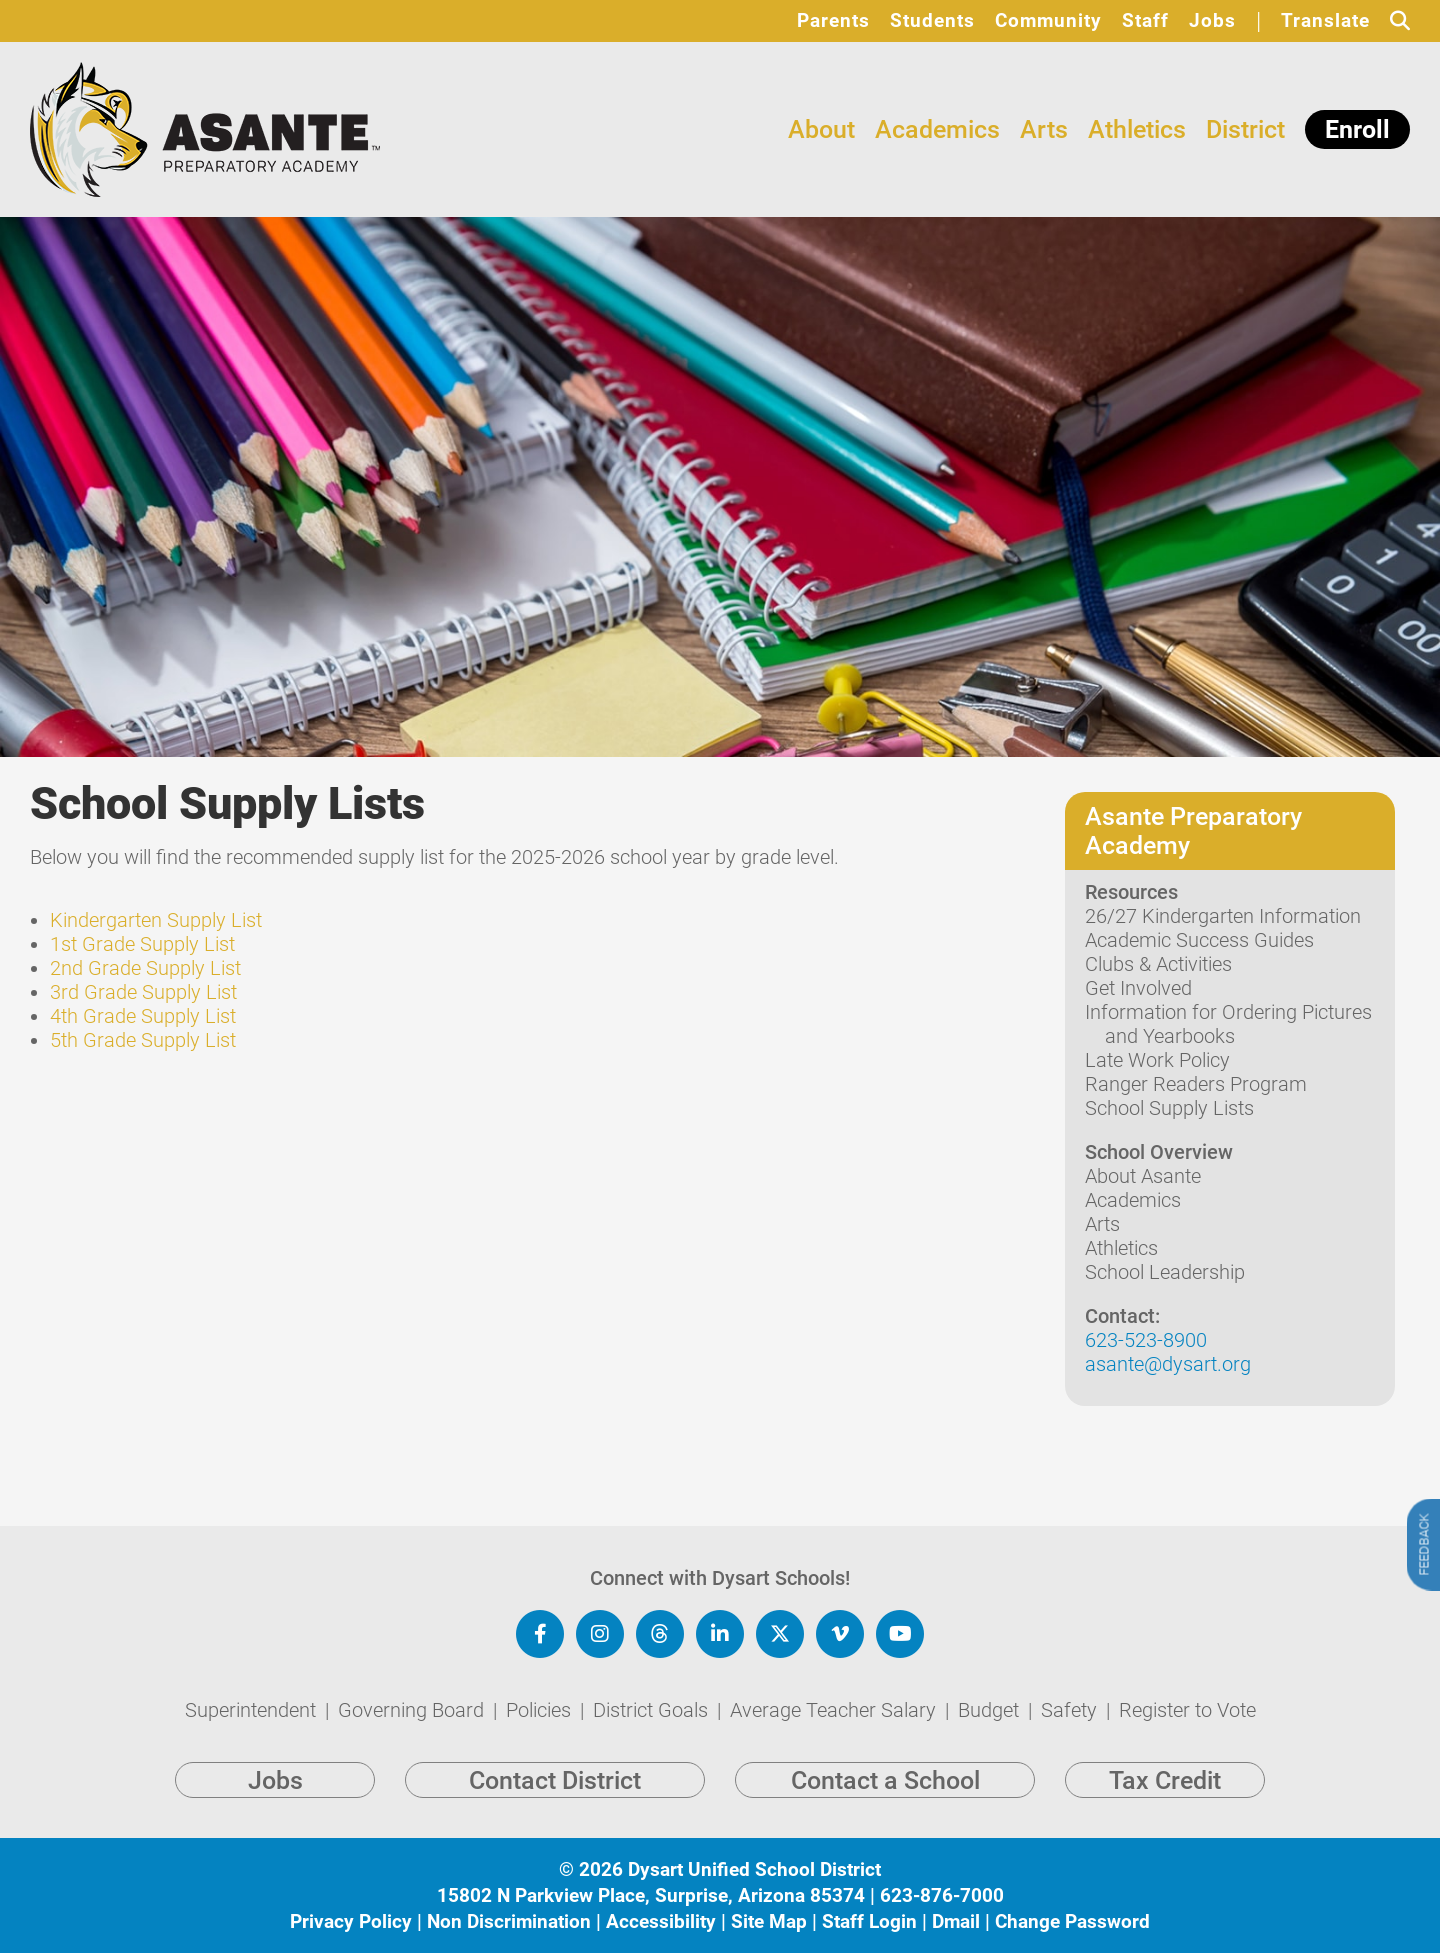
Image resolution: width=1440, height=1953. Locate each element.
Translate (1325, 21)
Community (1048, 21)
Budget (991, 1710)
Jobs (1212, 21)
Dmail (956, 1921)
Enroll (1357, 129)
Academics (937, 129)
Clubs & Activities (1158, 964)
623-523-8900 (1146, 1340)
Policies (541, 1710)
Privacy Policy (351, 1921)
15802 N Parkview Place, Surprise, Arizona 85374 (651, 1895)
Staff (1145, 21)
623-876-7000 (942, 1895)
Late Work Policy (1157, 1060)
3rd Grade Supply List (143, 992)
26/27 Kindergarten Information (1223, 916)
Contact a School (885, 1780)
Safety (1071, 1710)
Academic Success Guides (1199, 940)
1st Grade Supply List (142, 944)
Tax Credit (1165, 1780)
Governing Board (413, 1710)
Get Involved (1138, 988)
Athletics (1137, 129)
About (821, 129)
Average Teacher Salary (835, 1710)
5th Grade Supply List (143, 1040)
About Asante (1143, 1176)
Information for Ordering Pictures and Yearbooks (1228, 1024)
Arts (1044, 129)
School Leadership (1165, 1272)
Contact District (555, 1780)
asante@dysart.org (1168, 1364)
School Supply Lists (1169, 1108)
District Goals (653, 1710)
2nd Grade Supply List (145, 968)
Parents (833, 21)
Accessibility (661, 1921)
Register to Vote (1187, 1710)
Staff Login (869, 1921)
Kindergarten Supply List (156, 920)
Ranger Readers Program (1196, 1084)
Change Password (1072, 1921)
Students (932, 21)
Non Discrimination (509, 1921)
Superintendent (253, 1710)
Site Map (769, 1921)
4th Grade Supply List (143, 1016)
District (1245, 129)
